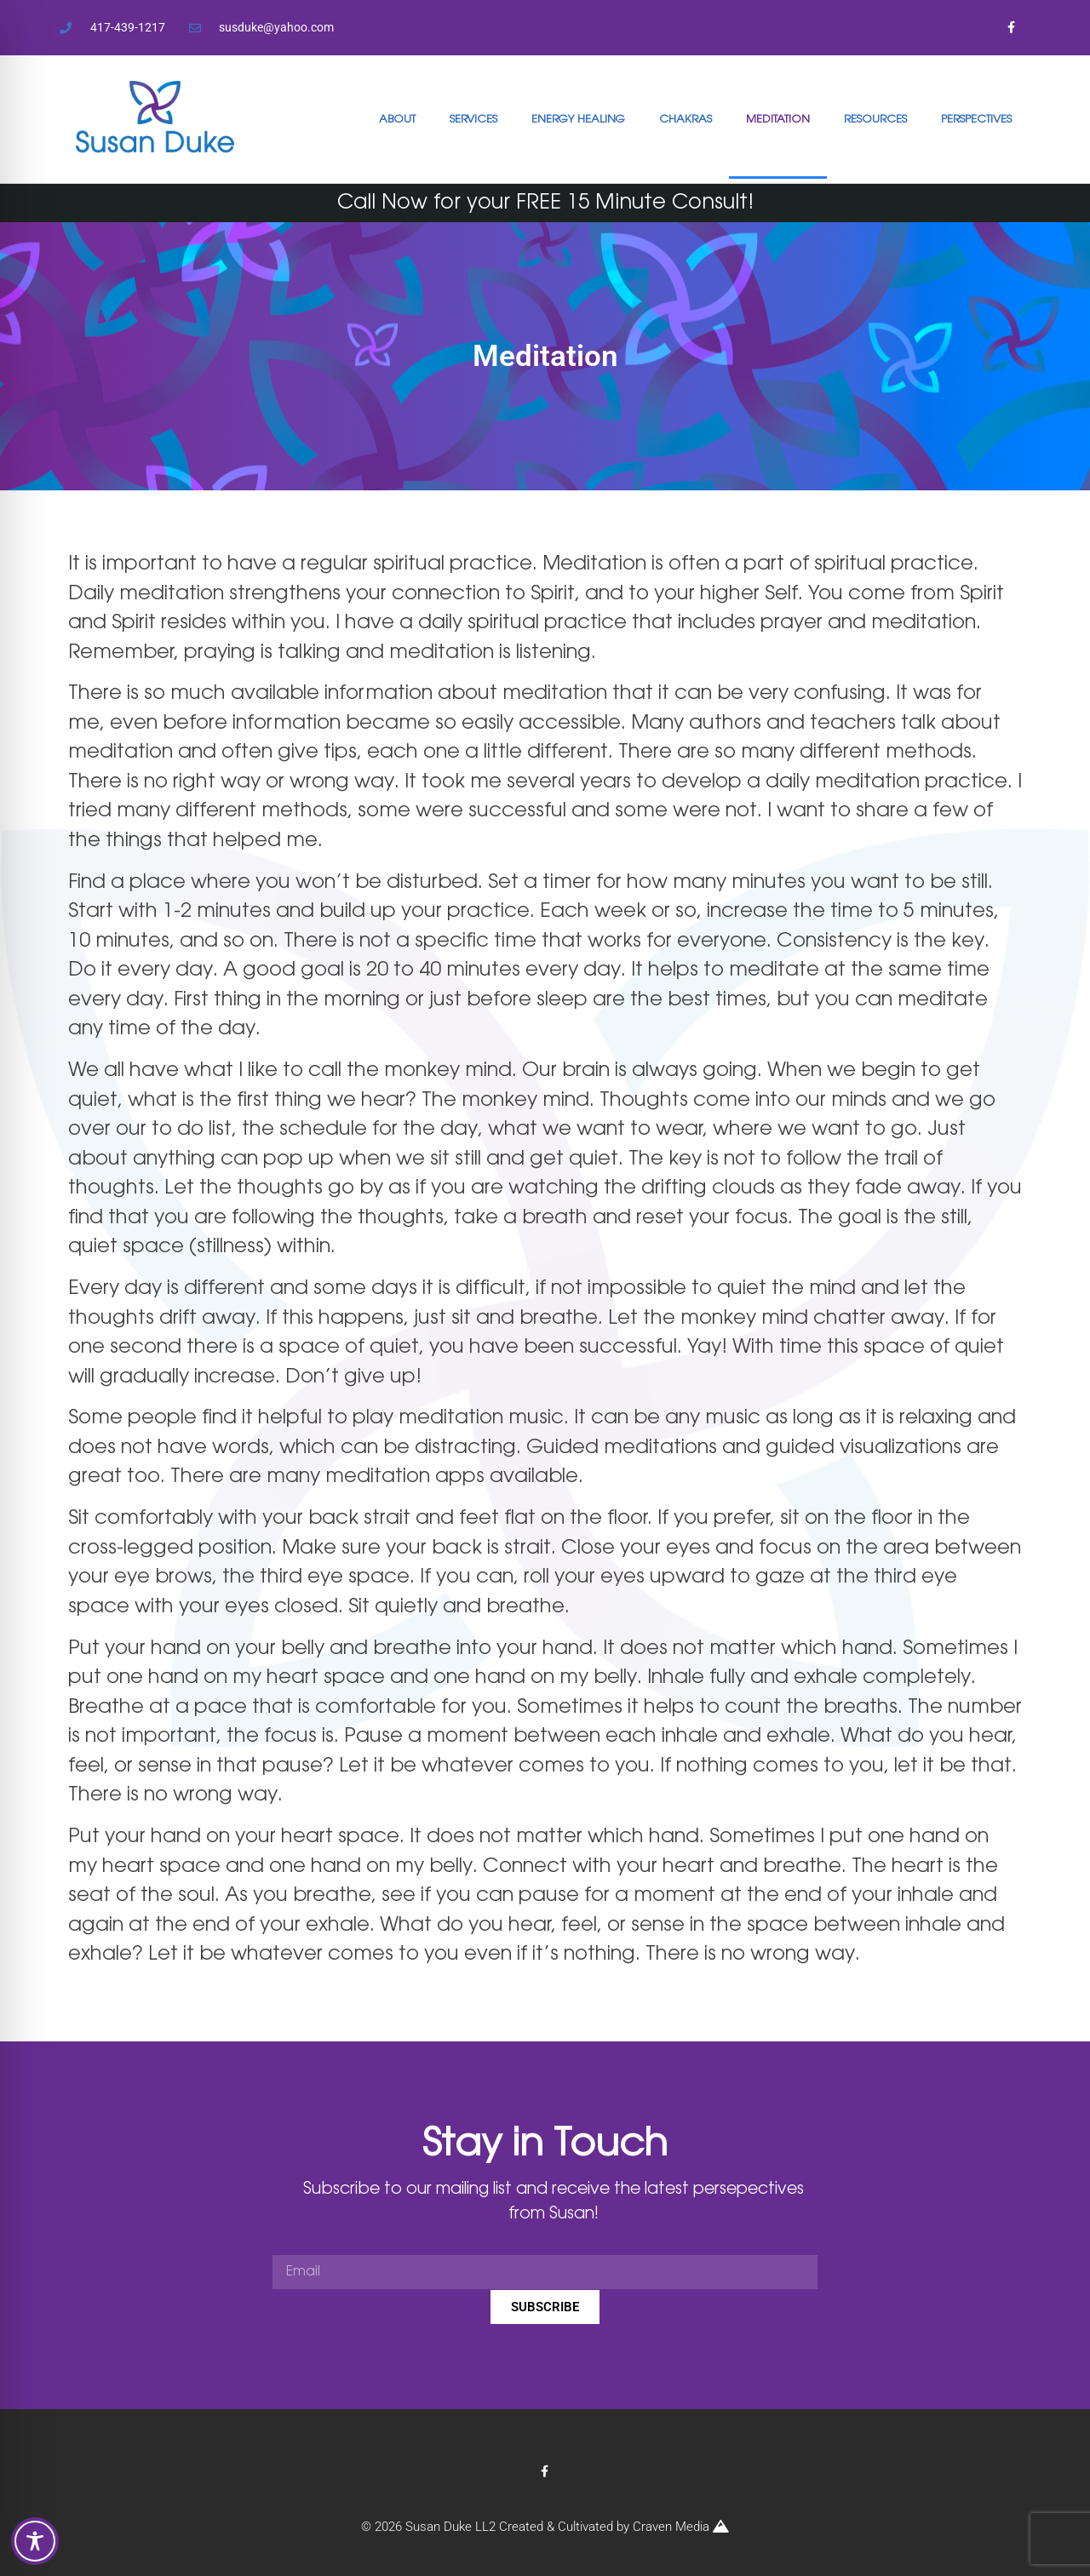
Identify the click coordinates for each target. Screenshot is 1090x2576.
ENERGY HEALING (578, 119)
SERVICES (473, 119)
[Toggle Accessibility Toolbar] (35, 2541)
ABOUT (397, 119)
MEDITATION (778, 119)
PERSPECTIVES (976, 119)
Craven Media (681, 2526)
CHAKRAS (685, 119)
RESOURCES (875, 119)
